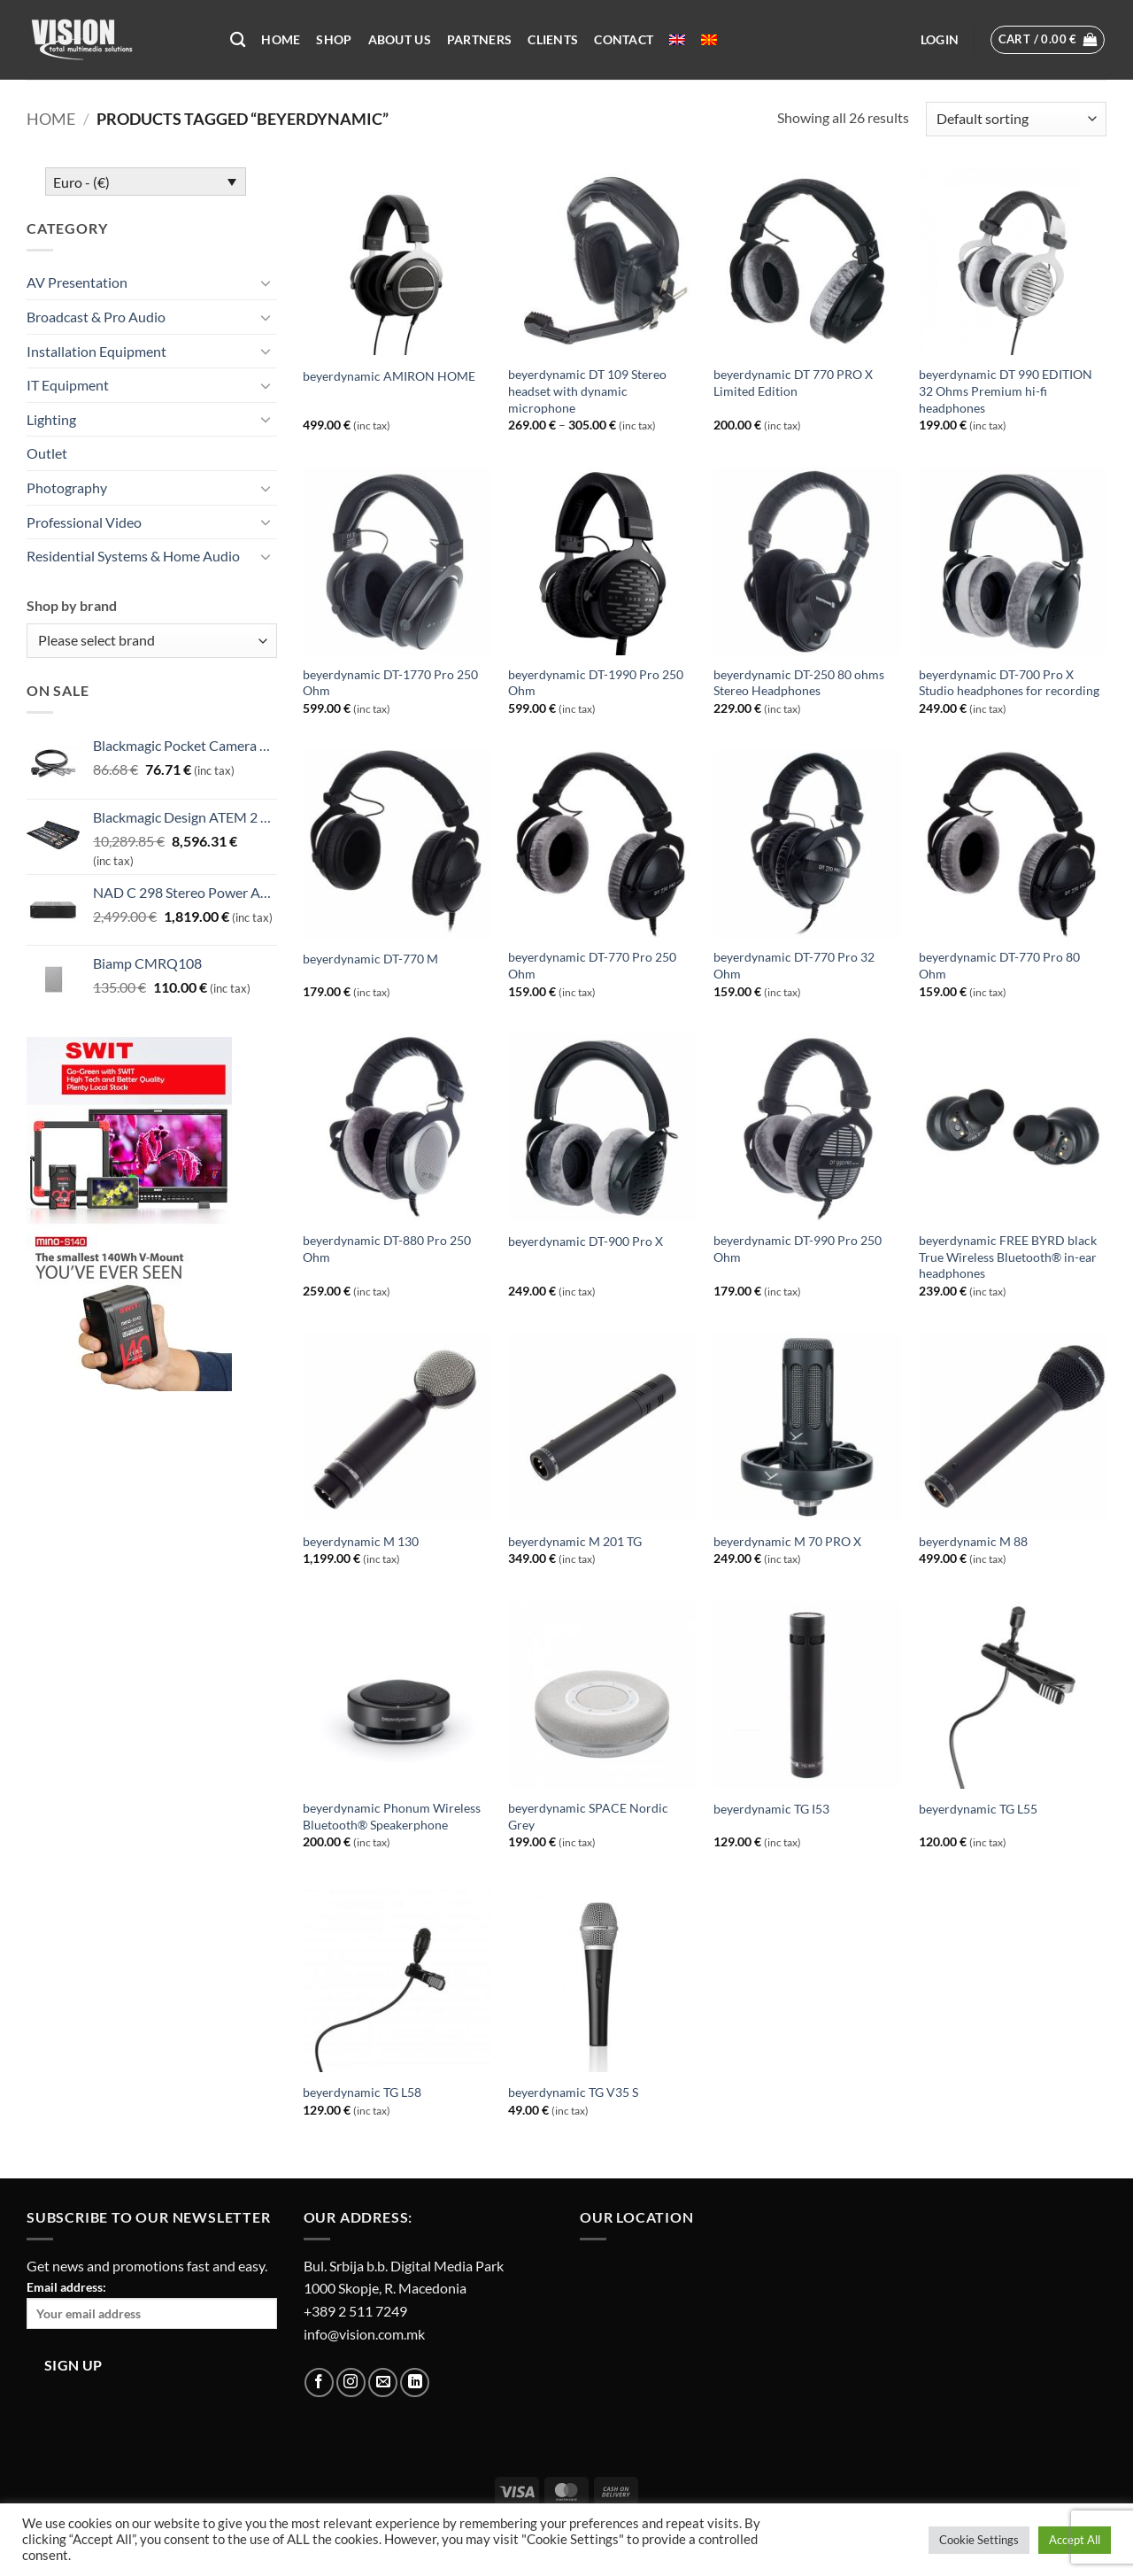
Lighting (51, 419)
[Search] (237, 40)
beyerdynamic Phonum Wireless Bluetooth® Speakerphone (392, 1816)
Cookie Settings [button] (979, 2540)
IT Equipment (68, 384)
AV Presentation (77, 282)
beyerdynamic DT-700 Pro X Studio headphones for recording (1009, 683)
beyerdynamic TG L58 (362, 2092)
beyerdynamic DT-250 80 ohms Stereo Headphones (798, 683)
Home (280, 39)
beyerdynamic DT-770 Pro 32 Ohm (794, 965)
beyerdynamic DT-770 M (370, 958)
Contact (623, 39)
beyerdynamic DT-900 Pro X (585, 1241)
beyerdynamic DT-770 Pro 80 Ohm (999, 965)
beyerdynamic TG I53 (771, 1808)
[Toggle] (266, 282)
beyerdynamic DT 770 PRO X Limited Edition (793, 382)
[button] (940, 40)
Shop (333, 39)
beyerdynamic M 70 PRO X (787, 1541)
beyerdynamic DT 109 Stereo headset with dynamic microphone (587, 390)
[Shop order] (1016, 119)
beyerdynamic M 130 (361, 1541)
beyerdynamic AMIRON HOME (389, 375)
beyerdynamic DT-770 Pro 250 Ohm (592, 965)
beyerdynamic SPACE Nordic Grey (588, 1816)
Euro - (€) (81, 182)
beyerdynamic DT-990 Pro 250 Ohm (797, 1249)
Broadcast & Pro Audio (96, 316)
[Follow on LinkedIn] (414, 2382)
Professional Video (84, 522)
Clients (553, 39)
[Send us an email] (382, 2382)
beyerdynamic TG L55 (978, 1808)
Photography (67, 487)
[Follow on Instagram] (351, 2382)
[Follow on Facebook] (319, 2382)
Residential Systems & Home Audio (133, 555)
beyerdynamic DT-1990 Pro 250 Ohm (595, 683)
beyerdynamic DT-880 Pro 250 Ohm (387, 1249)
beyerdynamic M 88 (973, 1541)
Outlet (47, 453)
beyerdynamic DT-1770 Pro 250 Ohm (390, 683)
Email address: (152, 2303)
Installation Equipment (96, 351)
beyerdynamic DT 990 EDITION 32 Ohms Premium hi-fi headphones (1005, 390)
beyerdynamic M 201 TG (575, 1541)
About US (399, 39)
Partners (479, 39)
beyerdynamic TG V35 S (573, 2092)
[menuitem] (677, 40)
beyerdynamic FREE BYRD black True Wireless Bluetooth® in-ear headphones (1008, 1256)
